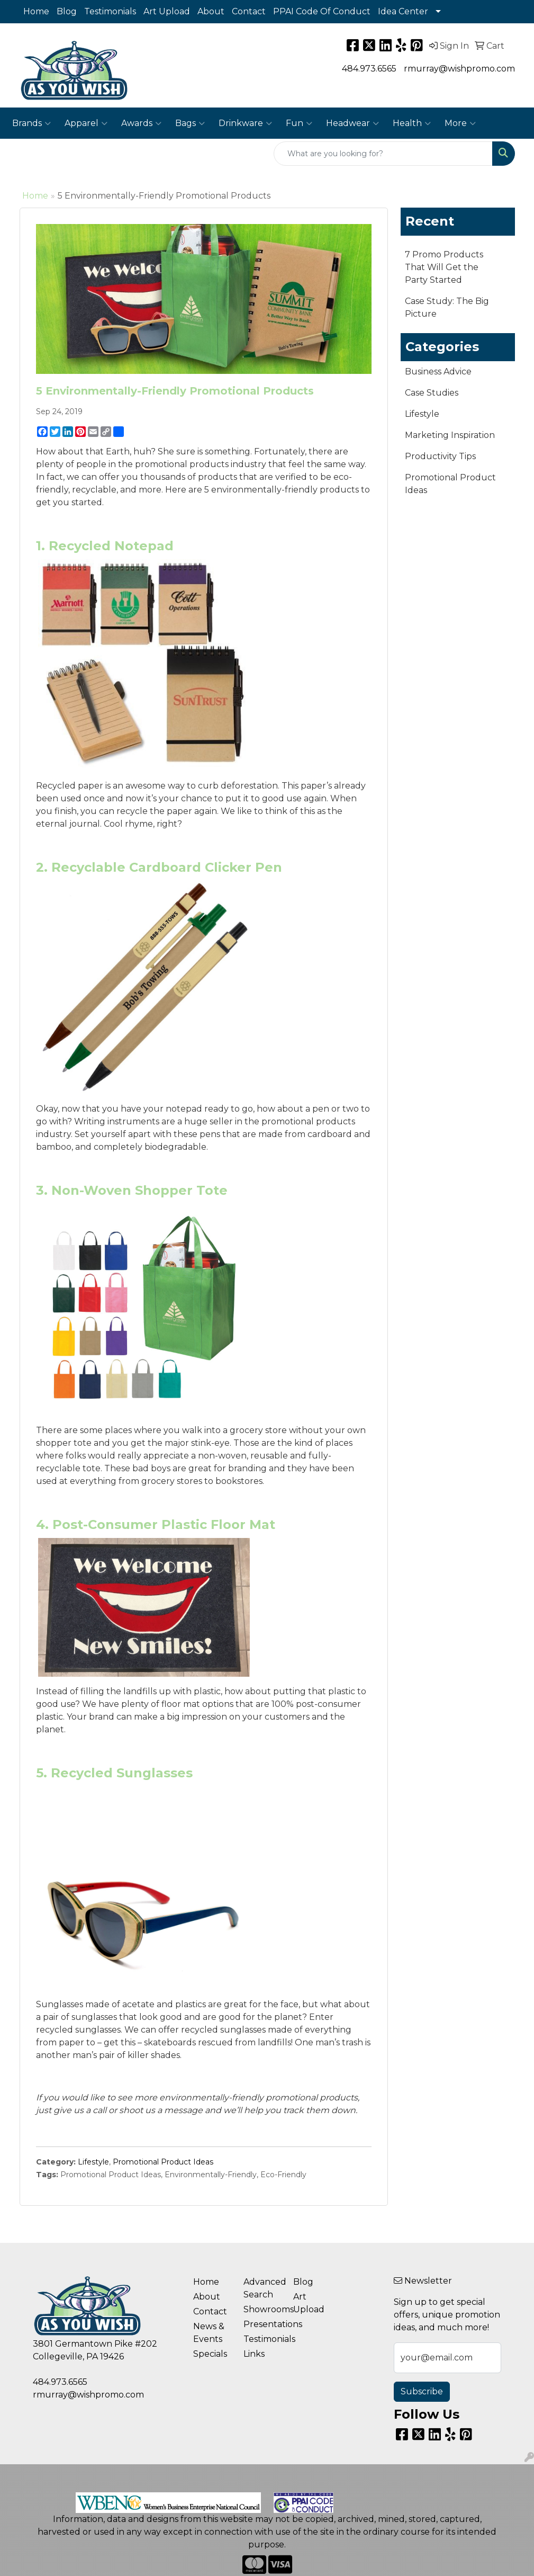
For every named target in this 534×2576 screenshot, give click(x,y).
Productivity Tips (440, 456)
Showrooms (262, 2309)
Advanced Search (262, 2288)
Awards (141, 123)
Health (412, 123)
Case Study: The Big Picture (447, 307)
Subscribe (422, 2391)
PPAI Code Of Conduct (321, 11)
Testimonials (110, 11)
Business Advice (438, 371)
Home (36, 11)
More (460, 123)
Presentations (262, 2324)
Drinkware (245, 123)
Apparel (86, 123)
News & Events (208, 2332)
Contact (249, 11)
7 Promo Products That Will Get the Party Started (444, 267)
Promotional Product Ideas (163, 2162)
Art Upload (166, 11)
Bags (190, 123)
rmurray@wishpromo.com (459, 69)
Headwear (352, 123)
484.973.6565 (369, 69)
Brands (31, 123)
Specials (210, 2354)
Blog (67, 11)
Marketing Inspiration (450, 435)
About (210, 11)
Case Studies (431, 393)
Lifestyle (93, 2162)
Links (254, 2354)
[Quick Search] (383, 153)
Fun (299, 123)
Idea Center (403, 11)
